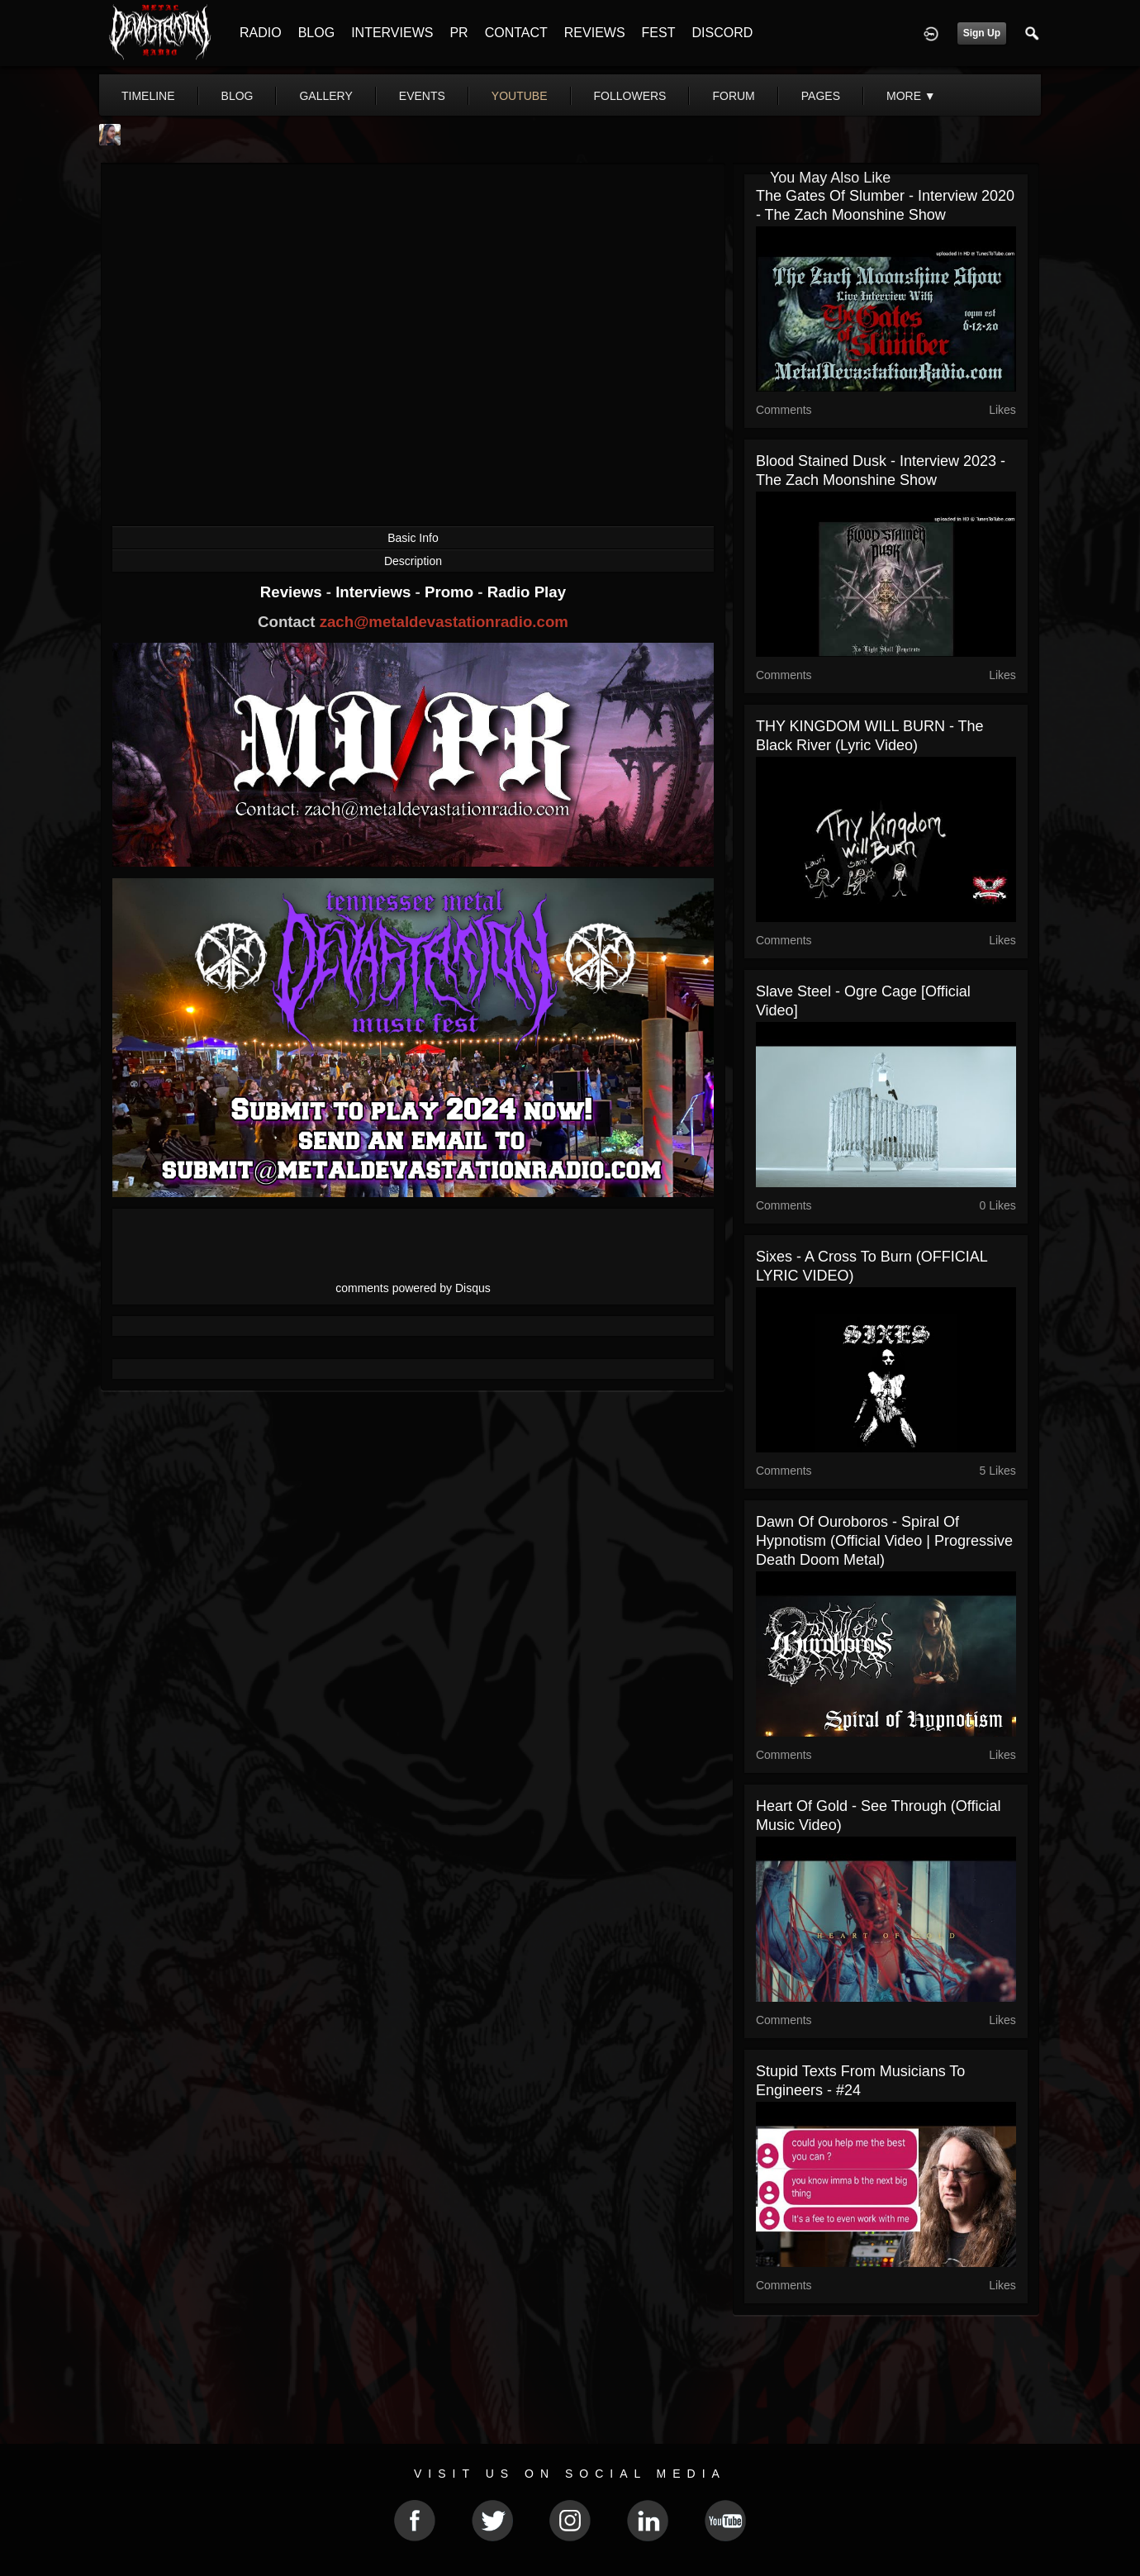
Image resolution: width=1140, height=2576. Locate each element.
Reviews (293, 592)
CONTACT (516, 33)
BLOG (316, 33)
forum (733, 95)
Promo (451, 592)
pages (820, 95)
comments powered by (413, 1288)
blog (237, 95)
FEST (659, 33)
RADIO (261, 33)
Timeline (148, 95)
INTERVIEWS (392, 33)
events (422, 95)
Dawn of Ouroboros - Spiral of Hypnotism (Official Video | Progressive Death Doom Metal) (884, 1541)
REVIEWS (594, 33)
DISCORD (722, 33)
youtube (520, 95)
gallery (325, 95)
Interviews (375, 592)
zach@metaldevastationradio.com (444, 621)
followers (630, 95)
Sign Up (981, 33)
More (911, 95)
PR (458, 33)
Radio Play (526, 592)
